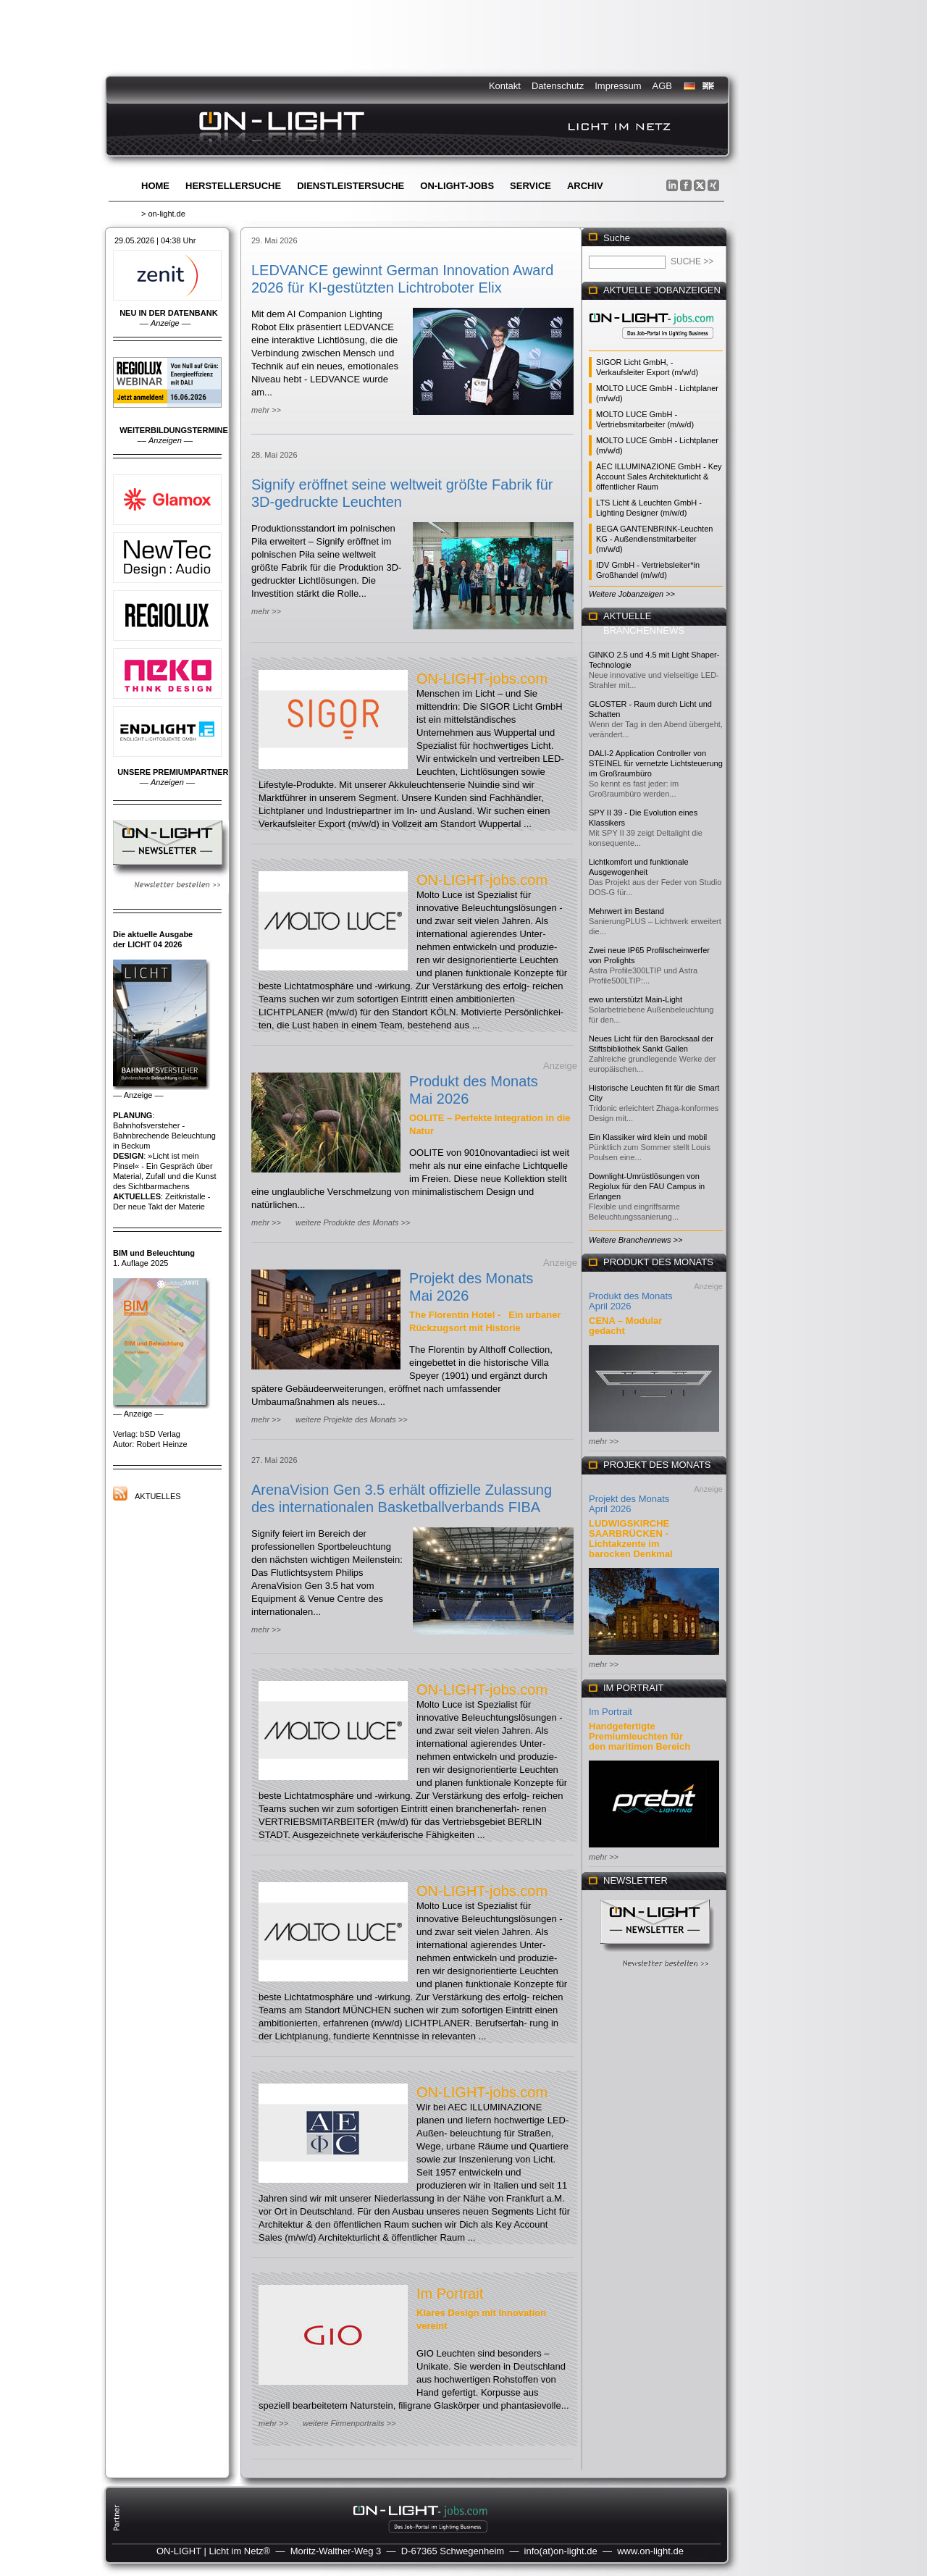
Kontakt (505, 85)
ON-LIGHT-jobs (457, 185)
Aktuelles (158, 1496)
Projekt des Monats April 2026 (629, 1503)
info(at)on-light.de (560, 2551)
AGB (662, 85)
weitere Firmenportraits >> (349, 2423)
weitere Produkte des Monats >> (352, 1222)
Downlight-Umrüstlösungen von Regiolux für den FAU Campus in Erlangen (647, 1186)
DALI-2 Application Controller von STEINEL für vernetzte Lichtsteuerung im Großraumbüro (656, 763)
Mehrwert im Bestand (626, 911)
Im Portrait (449, 2294)
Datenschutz (558, 85)
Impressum (618, 85)
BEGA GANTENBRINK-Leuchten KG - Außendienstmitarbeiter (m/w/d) (654, 538)
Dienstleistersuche (350, 185)
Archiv (585, 185)
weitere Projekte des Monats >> (351, 1419)
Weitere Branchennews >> (635, 1239)
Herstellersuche (233, 185)
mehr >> (266, 410)
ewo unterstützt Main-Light (635, 999)
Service (530, 185)
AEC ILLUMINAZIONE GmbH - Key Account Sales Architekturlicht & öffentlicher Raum (659, 476)
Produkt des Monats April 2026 (631, 1301)
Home (155, 185)
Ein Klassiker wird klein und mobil (648, 1137)
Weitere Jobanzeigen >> (632, 594)
